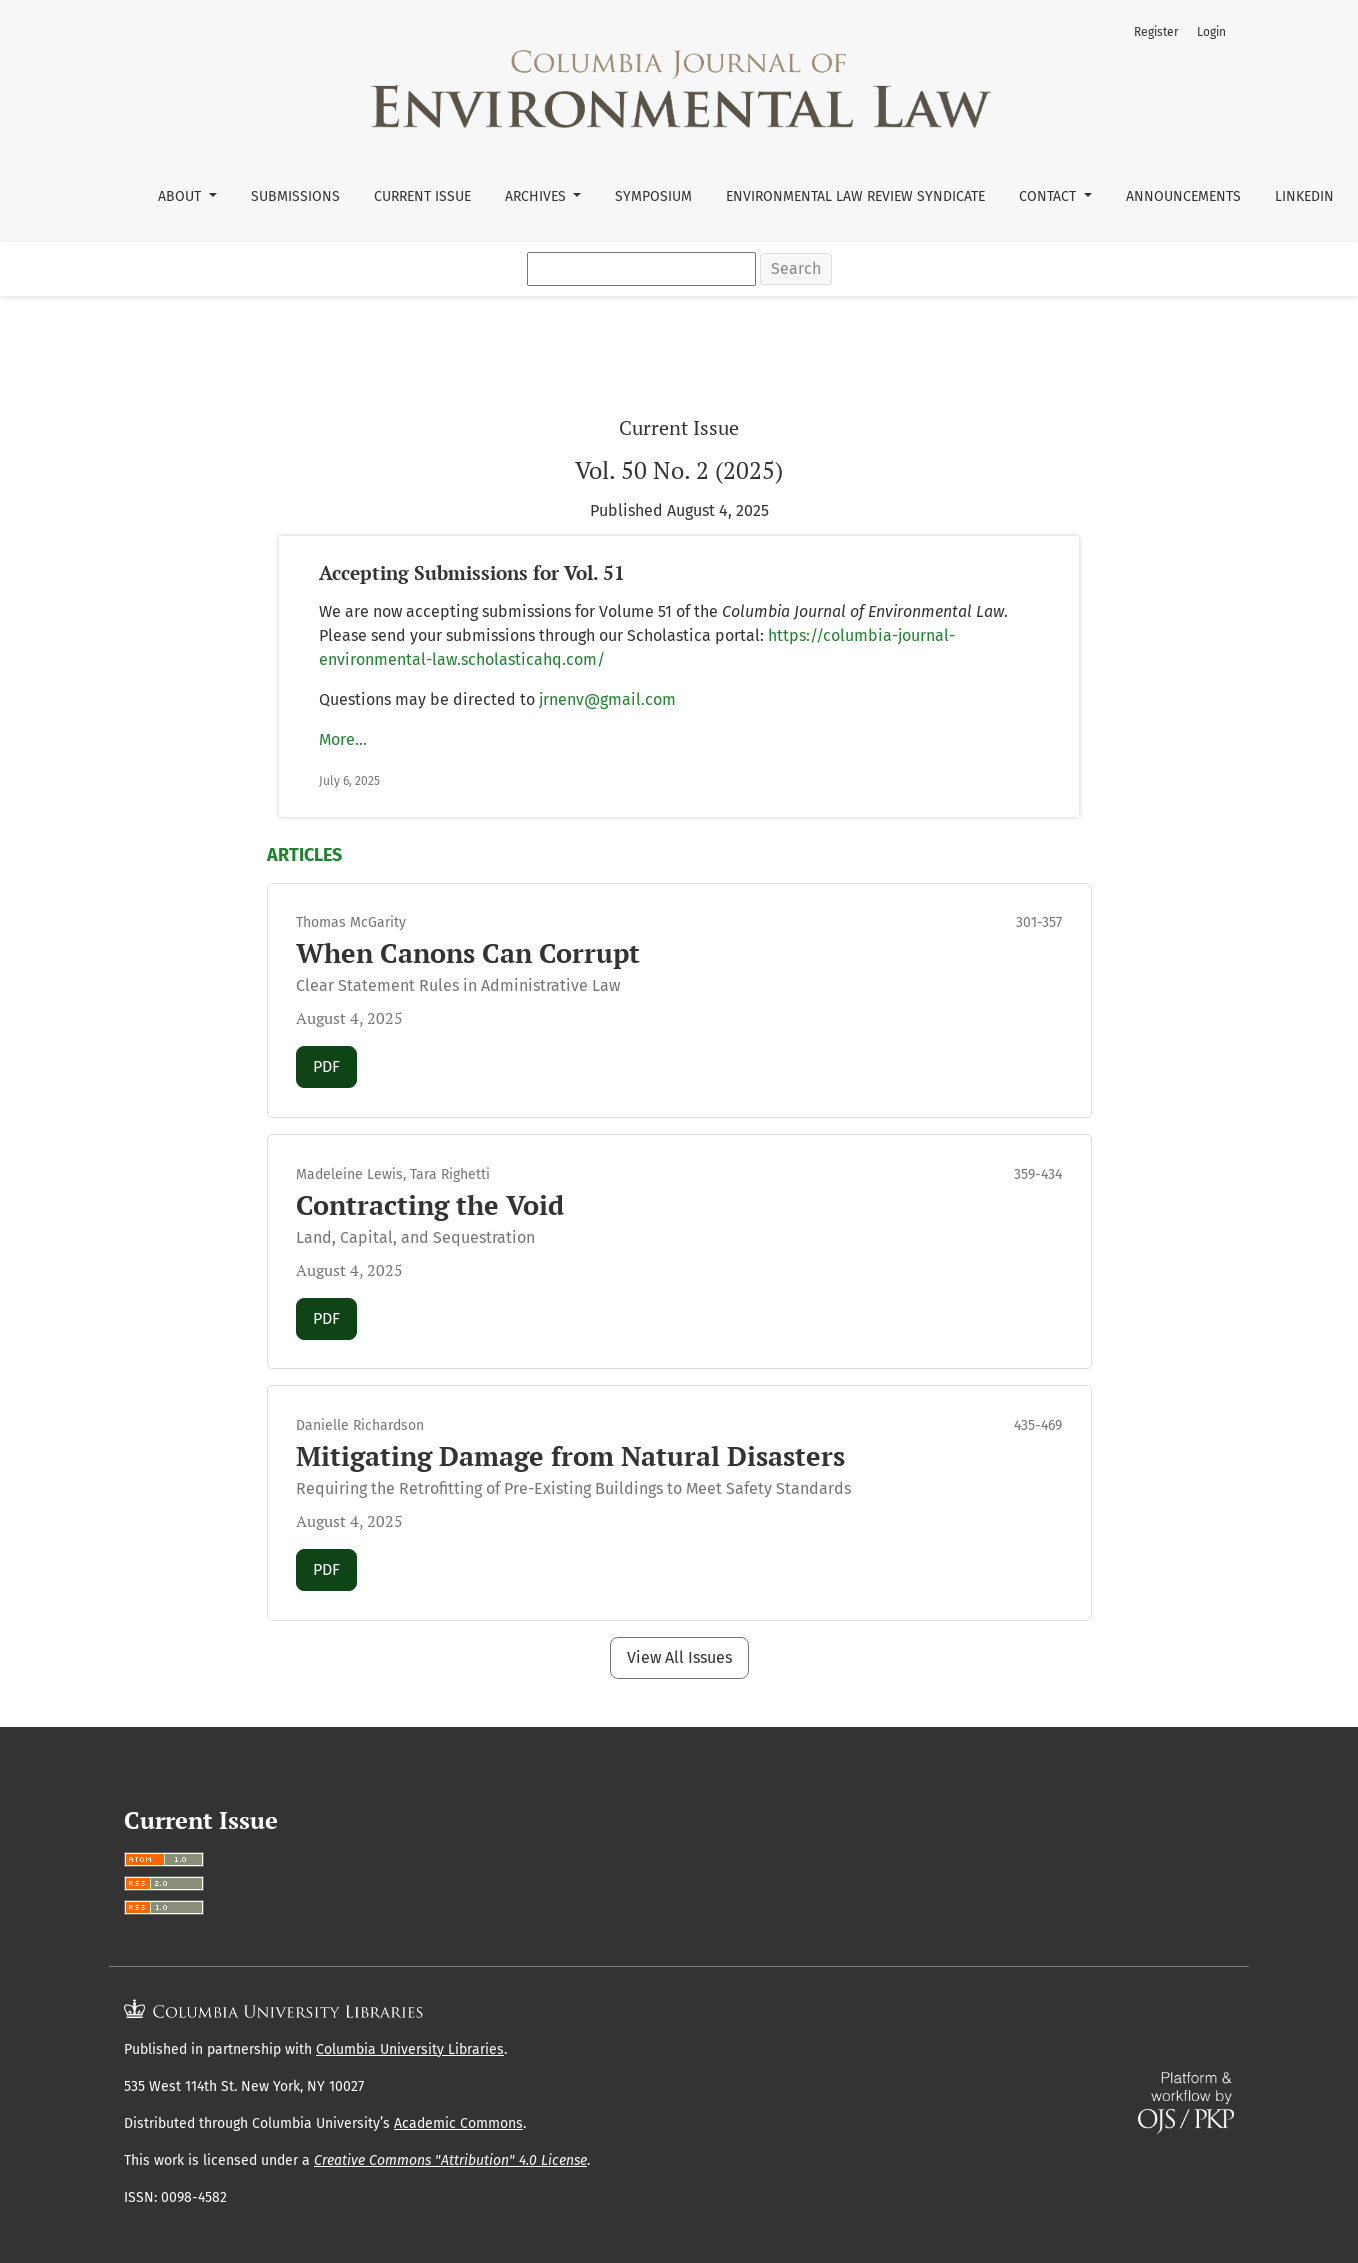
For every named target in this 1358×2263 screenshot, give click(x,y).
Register (1156, 32)
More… (343, 739)
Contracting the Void (430, 1205)
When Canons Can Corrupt (468, 953)
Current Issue (422, 196)
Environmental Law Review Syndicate (855, 196)
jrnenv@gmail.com (607, 699)
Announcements (1183, 196)
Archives (537, 196)
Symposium (653, 196)
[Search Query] (641, 269)
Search (796, 268)
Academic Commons (458, 2123)
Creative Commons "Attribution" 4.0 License (450, 2160)
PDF (334, 1065)
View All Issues (679, 1657)
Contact (1049, 196)
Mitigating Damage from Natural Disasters (570, 1456)
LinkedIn (1304, 196)
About (181, 196)
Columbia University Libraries (410, 2049)
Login (1211, 32)
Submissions (295, 196)
